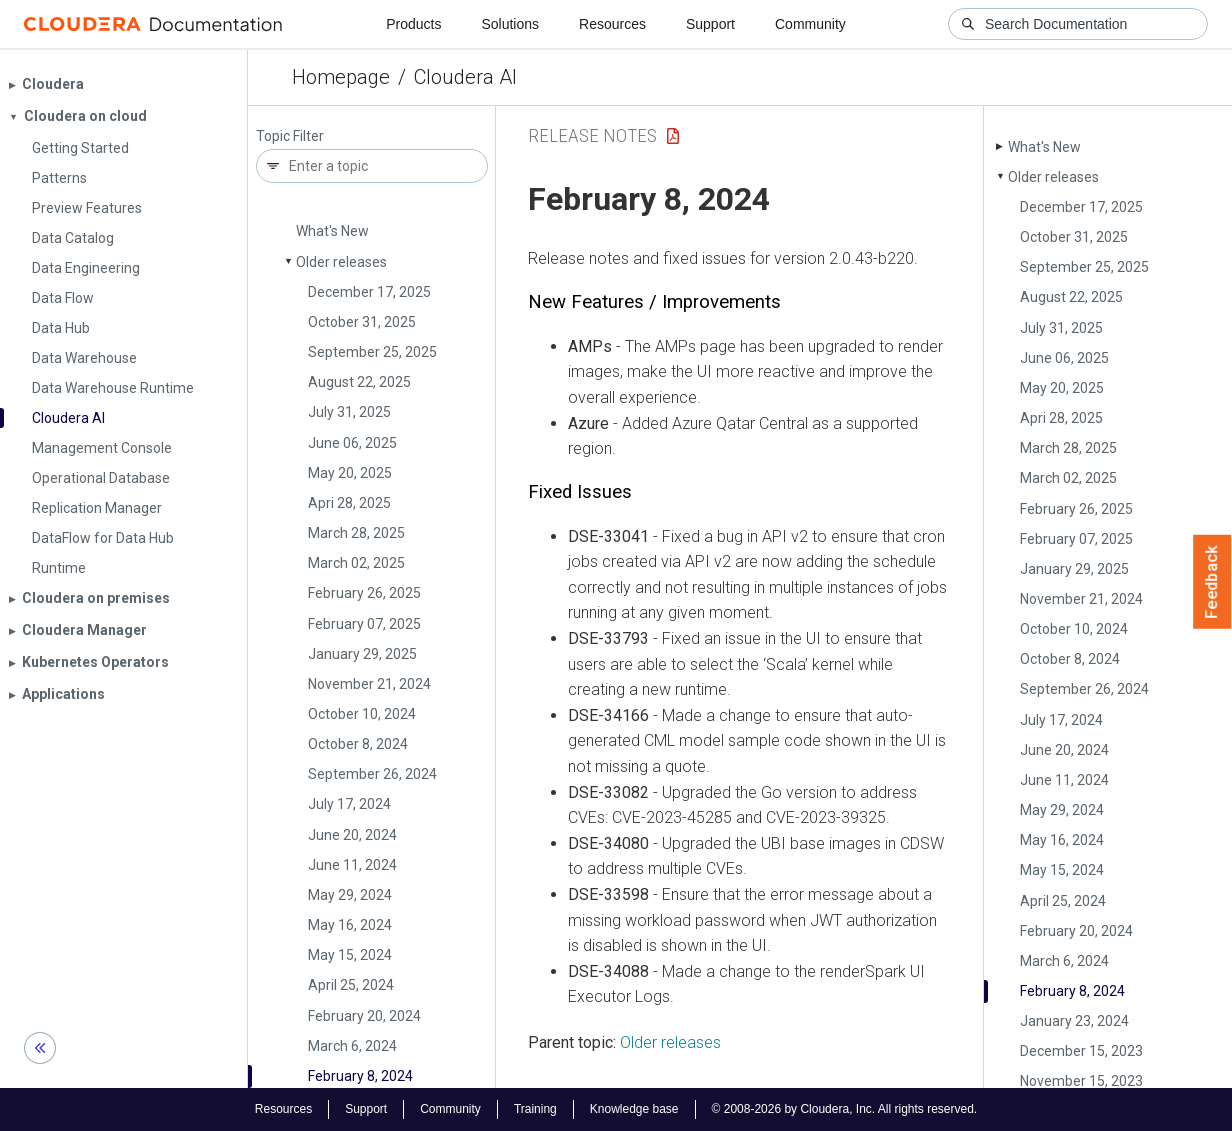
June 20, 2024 (352, 835)
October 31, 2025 (362, 322)
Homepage (341, 77)
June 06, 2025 (352, 443)
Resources (612, 24)
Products (413, 24)
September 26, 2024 (372, 774)
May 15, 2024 (350, 955)
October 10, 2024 (362, 714)
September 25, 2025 (372, 352)
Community (810, 24)
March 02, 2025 (356, 563)
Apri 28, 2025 (349, 503)
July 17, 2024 (349, 804)
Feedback (1212, 582)
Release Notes (592, 135)
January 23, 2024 (1074, 1021)
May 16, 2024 (350, 925)
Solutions (510, 24)
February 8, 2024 (360, 1076)
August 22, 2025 (359, 382)
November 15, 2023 (1081, 1081)
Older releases (341, 262)
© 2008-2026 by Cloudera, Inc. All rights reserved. (845, 1109)
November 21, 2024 (369, 684)
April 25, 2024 (351, 985)
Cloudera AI (465, 77)
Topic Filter (290, 136)
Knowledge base (634, 1109)
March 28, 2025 (356, 533)
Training (535, 1109)
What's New (332, 231)
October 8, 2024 (358, 744)
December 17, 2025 (369, 292)
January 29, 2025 (362, 654)
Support (710, 24)
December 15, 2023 (1081, 1051)
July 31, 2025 (349, 412)
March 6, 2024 (352, 1046)
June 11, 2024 (352, 865)
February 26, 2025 (364, 593)
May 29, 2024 (350, 895)
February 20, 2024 (364, 1016)
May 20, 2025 (350, 473)
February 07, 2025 (364, 624)
